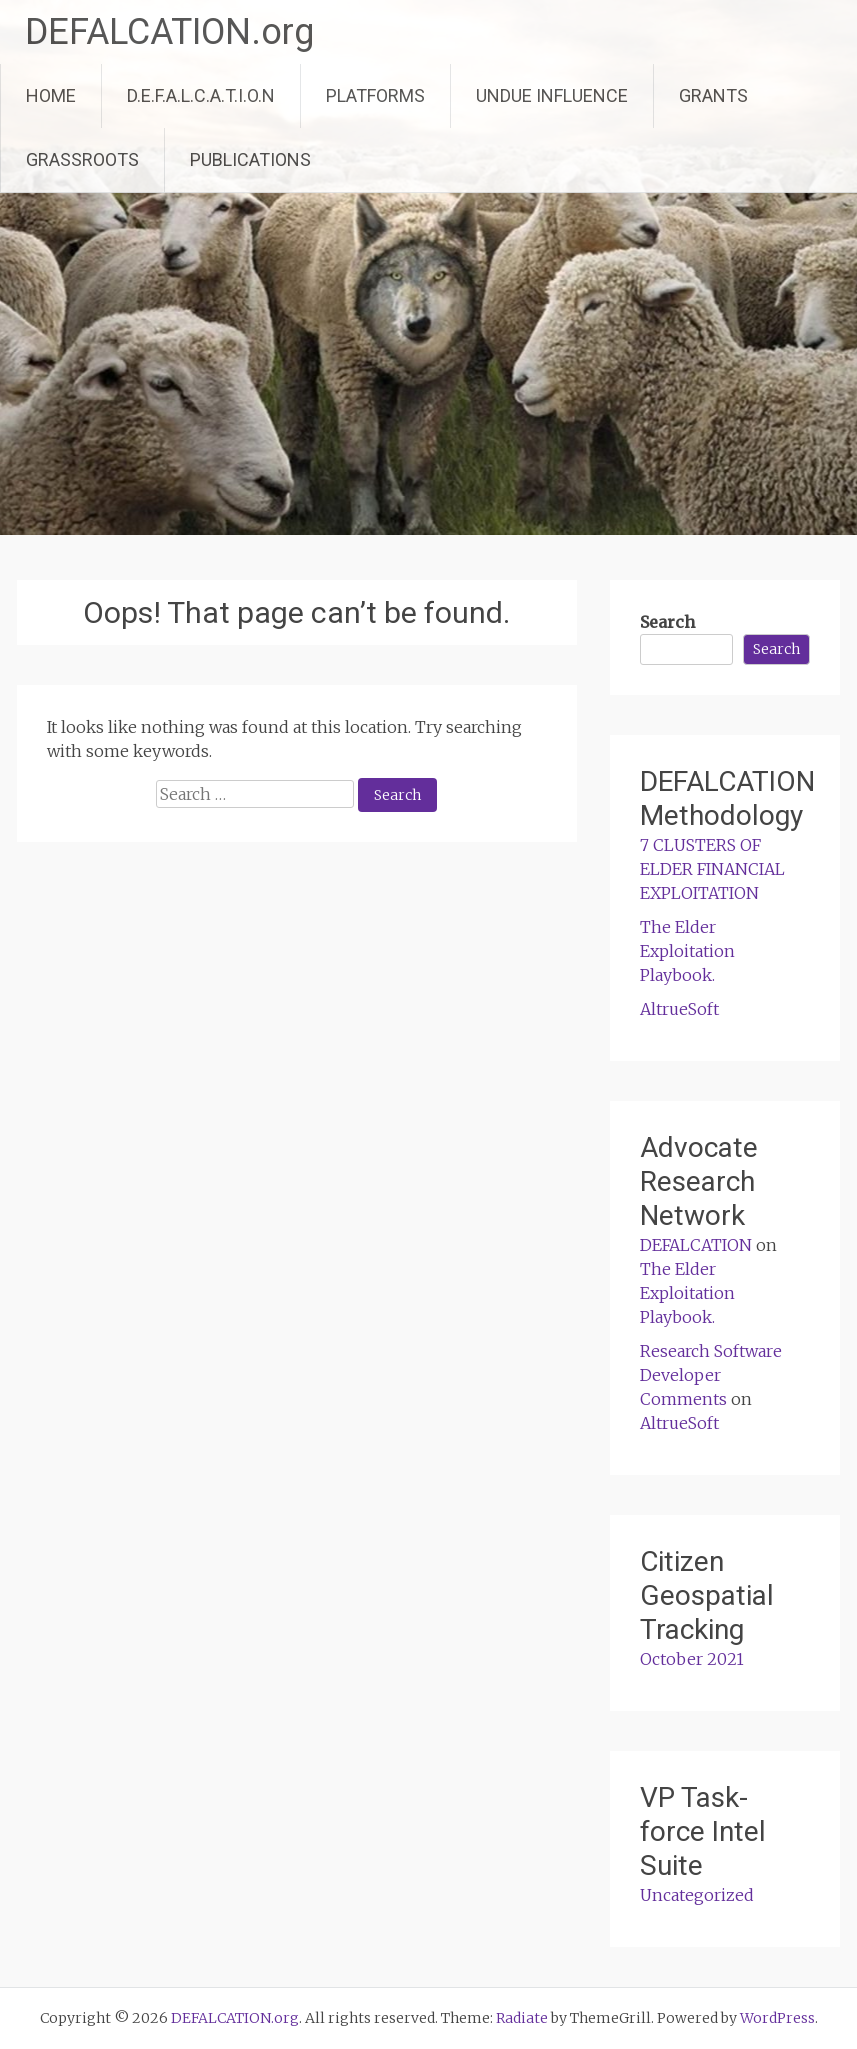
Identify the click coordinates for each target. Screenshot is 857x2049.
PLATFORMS (375, 95)
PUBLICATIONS (250, 159)
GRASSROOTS (82, 159)
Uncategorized (697, 1895)
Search (667, 622)
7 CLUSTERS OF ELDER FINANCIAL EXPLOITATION (712, 869)
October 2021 (692, 1659)
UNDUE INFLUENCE (552, 95)
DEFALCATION (696, 1245)
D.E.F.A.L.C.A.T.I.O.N (201, 95)
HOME (51, 95)
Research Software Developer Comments (711, 1375)
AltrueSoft (679, 1009)
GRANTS (713, 95)
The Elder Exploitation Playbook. (687, 951)
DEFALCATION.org (169, 32)
